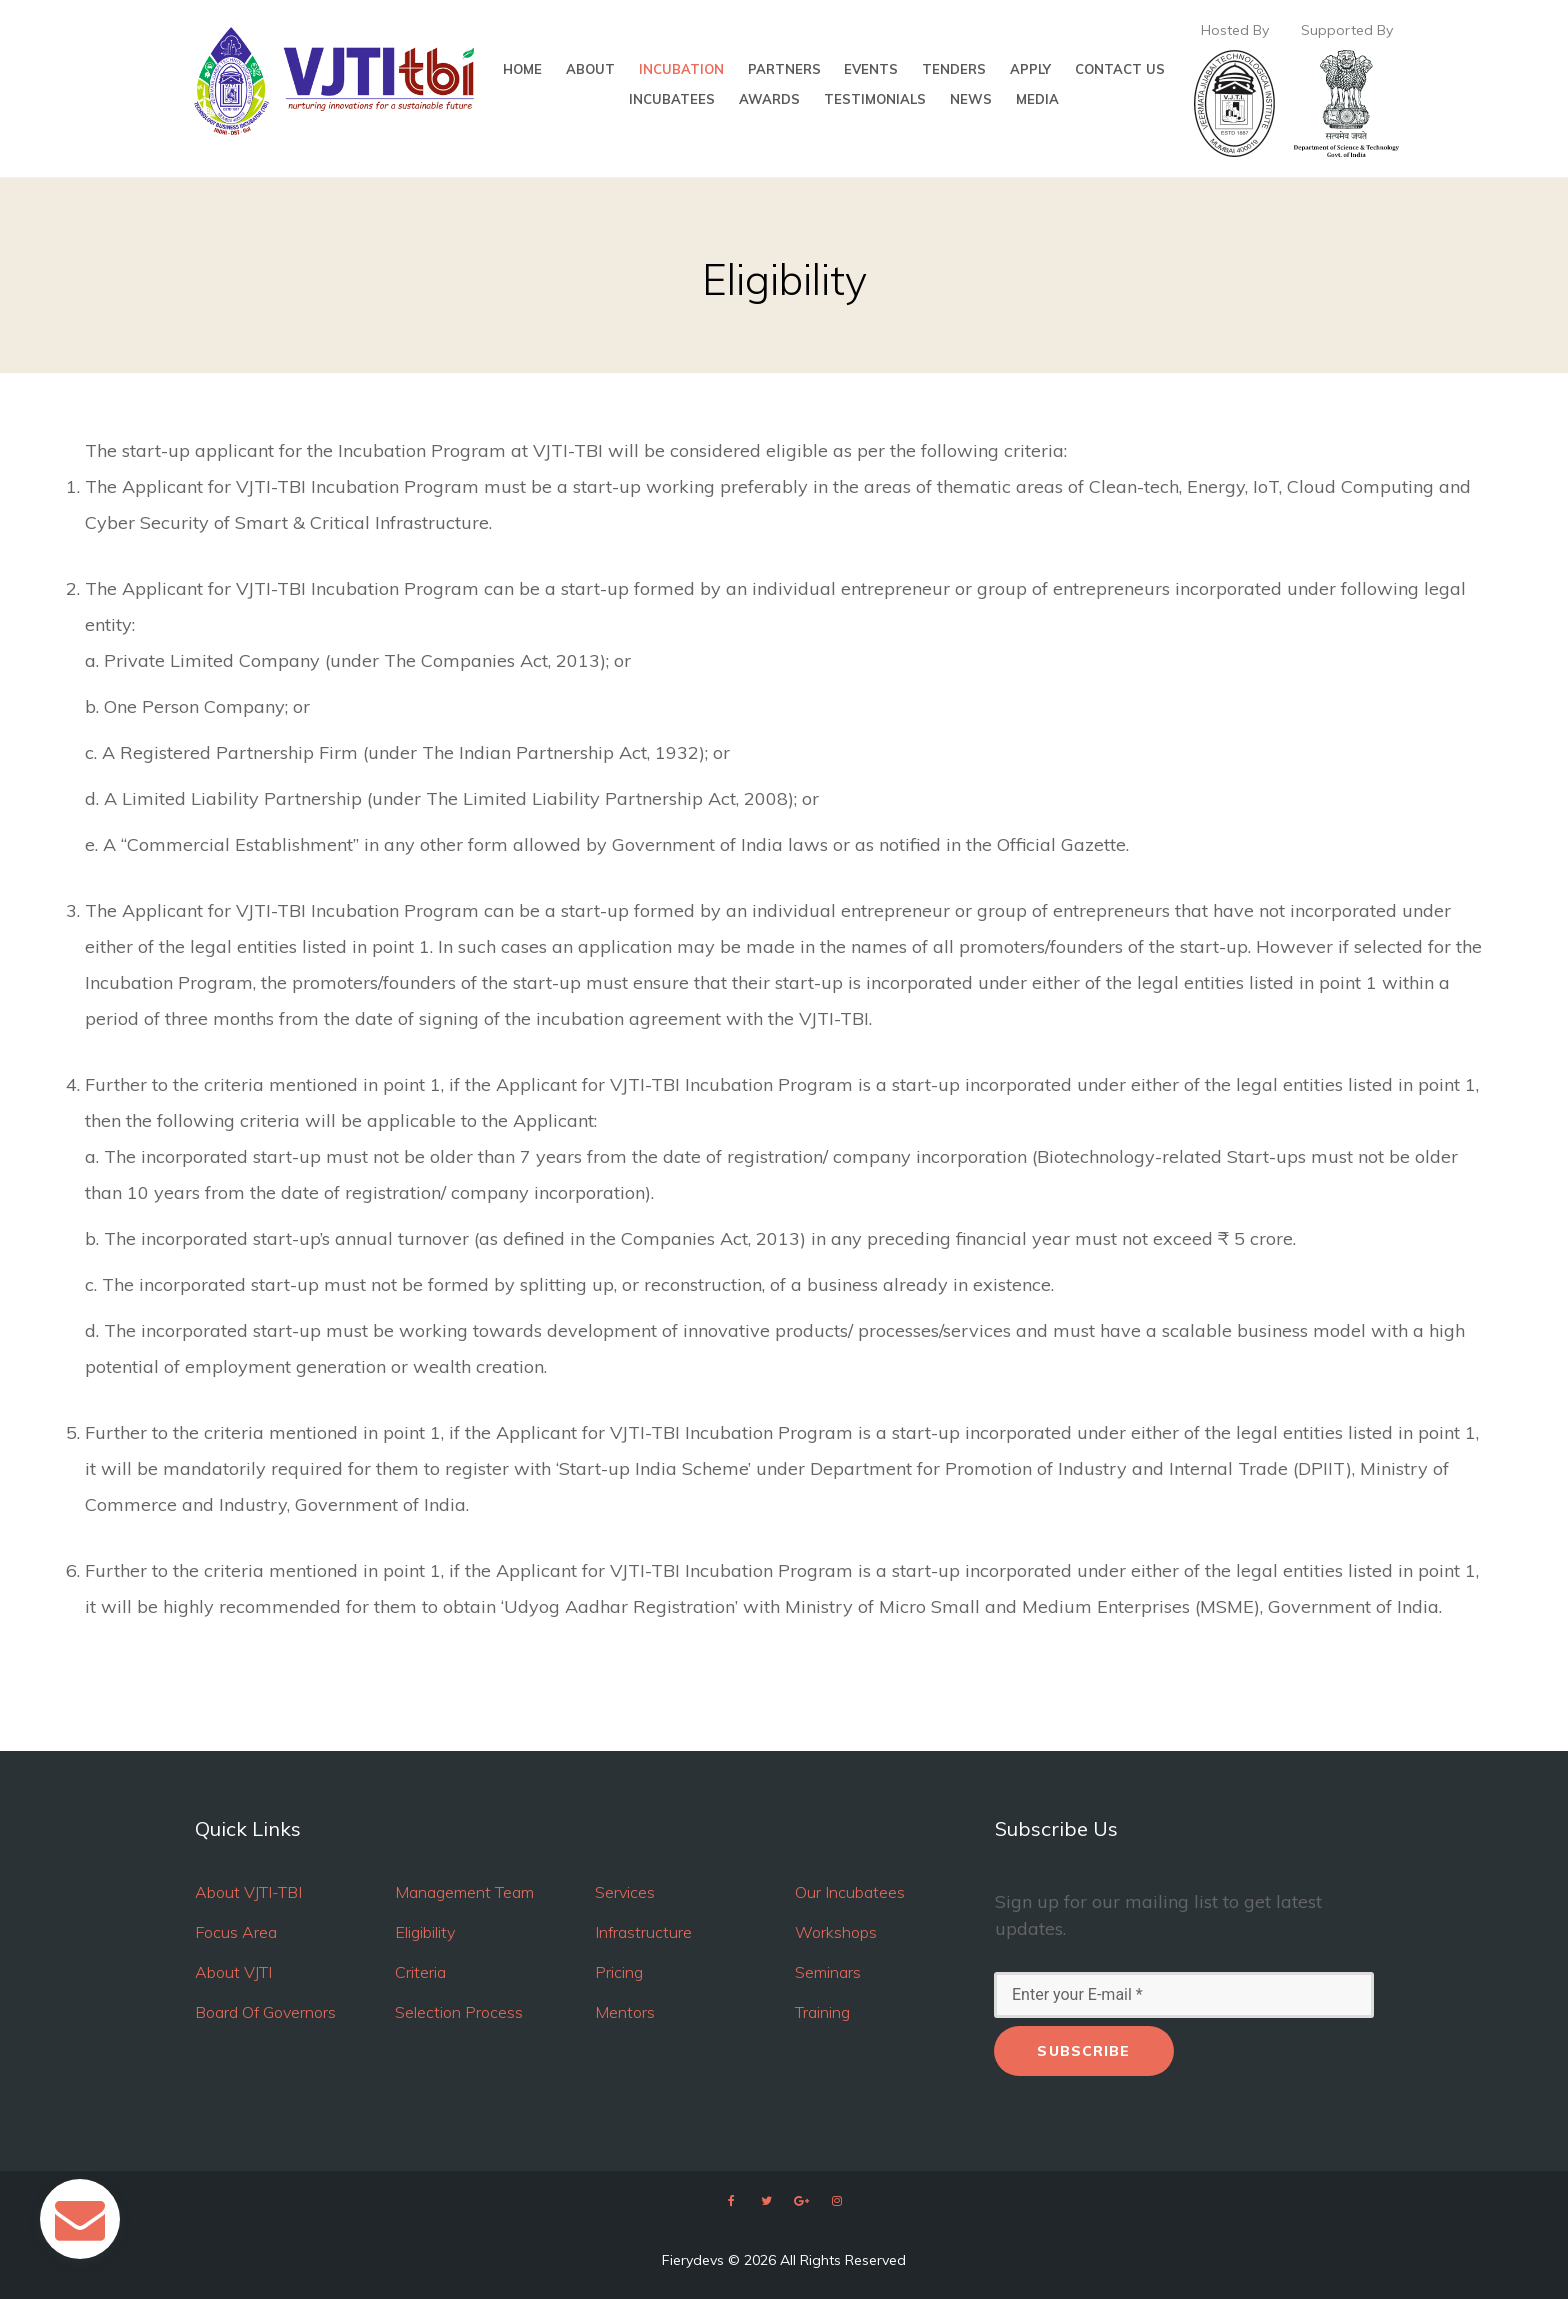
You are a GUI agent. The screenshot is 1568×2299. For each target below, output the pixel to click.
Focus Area (236, 1932)
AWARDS (769, 99)
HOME (522, 69)
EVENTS (871, 69)
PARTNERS (784, 69)
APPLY (1030, 69)
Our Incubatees (850, 1892)
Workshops (836, 1932)
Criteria (420, 1972)
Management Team (464, 1892)
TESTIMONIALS (875, 99)
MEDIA (1037, 99)
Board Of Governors (265, 2012)
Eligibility (425, 1932)
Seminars (828, 1972)
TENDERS (954, 69)
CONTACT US (1120, 69)
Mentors (625, 2012)
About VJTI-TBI (248, 1892)
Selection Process (459, 2012)
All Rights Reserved (843, 2260)
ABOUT (590, 69)
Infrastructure (643, 1932)
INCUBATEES (672, 99)
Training (822, 2012)
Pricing (619, 1972)
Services (625, 1892)
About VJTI (233, 1972)
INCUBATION (681, 69)
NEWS (971, 99)
